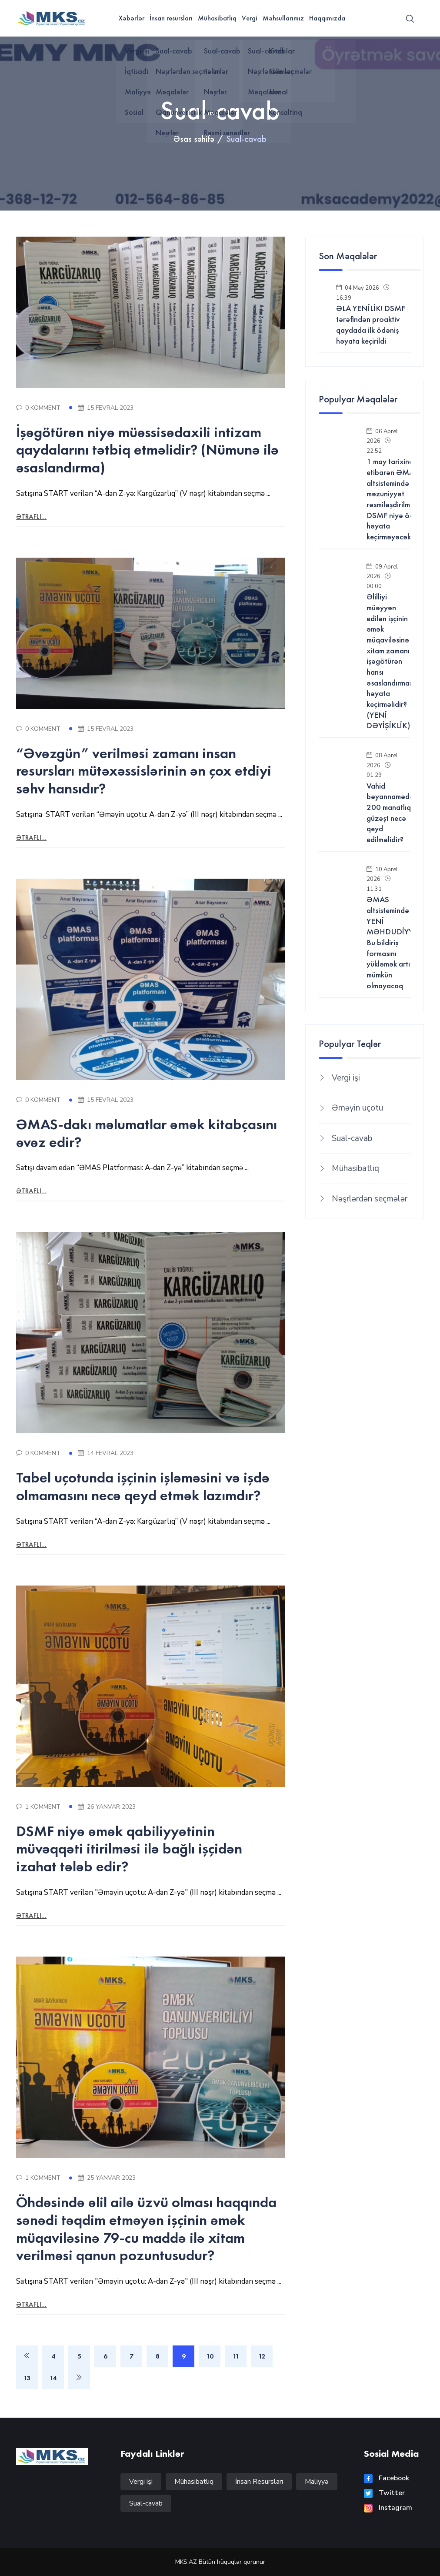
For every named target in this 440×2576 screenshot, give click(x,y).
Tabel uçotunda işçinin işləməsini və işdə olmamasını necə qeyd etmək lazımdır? (143, 1486)
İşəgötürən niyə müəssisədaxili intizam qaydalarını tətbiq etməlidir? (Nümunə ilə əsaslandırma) (147, 450)
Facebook (386, 2478)
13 (26, 2377)
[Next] (79, 2378)
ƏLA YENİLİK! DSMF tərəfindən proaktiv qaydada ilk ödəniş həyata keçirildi (370, 324)
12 (261, 2356)
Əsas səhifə (193, 138)
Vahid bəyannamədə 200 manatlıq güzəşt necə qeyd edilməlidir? (390, 813)
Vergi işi (346, 1078)
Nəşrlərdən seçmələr (369, 1198)
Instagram (388, 2507)
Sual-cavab (352, 1138)
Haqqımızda (327, 18)
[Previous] (27, 2356)
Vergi (249, 18)
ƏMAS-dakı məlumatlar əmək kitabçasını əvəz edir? (146, 1133)
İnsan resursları (171, 18)
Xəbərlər (131, 18)
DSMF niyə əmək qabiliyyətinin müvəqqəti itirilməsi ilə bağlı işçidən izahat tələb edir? (129, 1849)
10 (209, 2356)
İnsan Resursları (259, 2481)
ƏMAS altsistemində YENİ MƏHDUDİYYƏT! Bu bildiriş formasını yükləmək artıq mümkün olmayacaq (396, 942)
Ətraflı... (31, 516)
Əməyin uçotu (357, 1108)
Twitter (384, 2493)
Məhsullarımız (283, 18)
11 (236, 2356)
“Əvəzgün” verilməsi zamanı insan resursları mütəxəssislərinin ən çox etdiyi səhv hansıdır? (143, 771)
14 (53, 2377)
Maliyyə (317, 2481)
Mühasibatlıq (217, 18)
